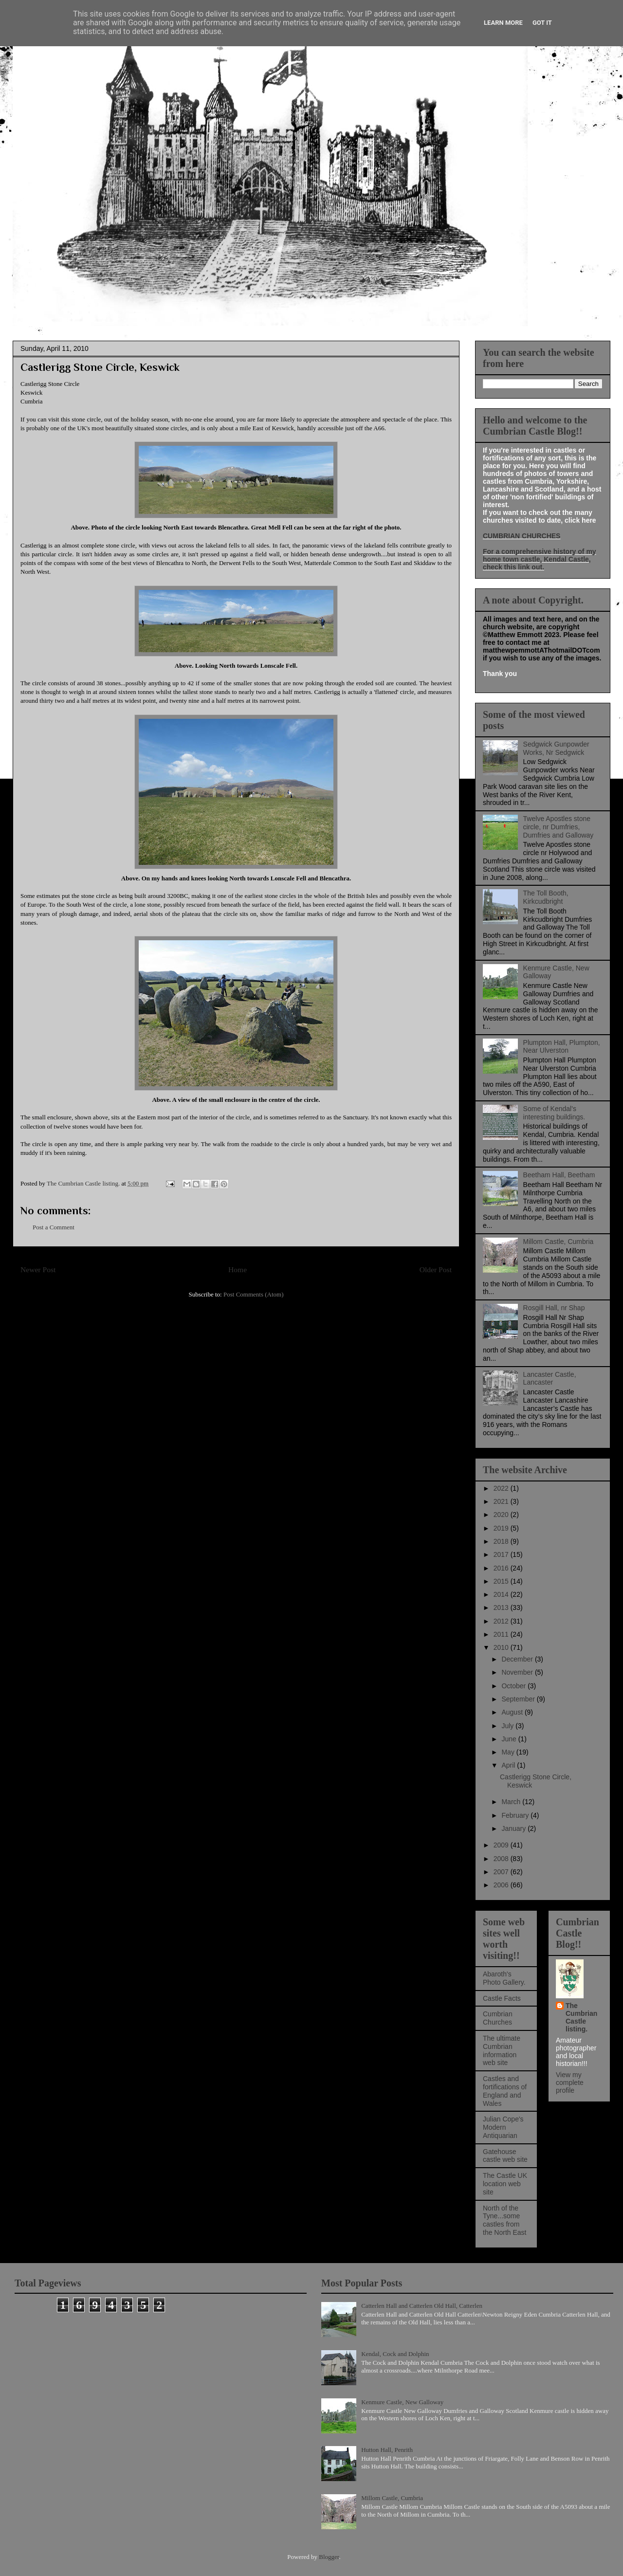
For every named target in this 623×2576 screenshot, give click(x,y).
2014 (502, 1594)
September (518, 1699)
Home (237, 1269)
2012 (502, 1621)
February (516, 1815)
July (508, 1726)
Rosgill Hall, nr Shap (554, 1308)
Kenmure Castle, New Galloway (402, 2402)
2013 (502, 1607)
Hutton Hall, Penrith (387, 2449)
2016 (502, 1568)
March (511, 1802)
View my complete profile (570, 2082)
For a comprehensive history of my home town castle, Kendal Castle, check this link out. (539, 559)
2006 (502, 1885)
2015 (502, 1581)
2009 (502, 1845)
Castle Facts (502, 1998)
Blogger (329, 2556)
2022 (502, 1488)
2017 (502, 1554)
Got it (542, 22)
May (508, 1752)
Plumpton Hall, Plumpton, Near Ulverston (561, 1047)
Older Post (436, 1269)
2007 (502, 1872)
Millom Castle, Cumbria (558, 1241)
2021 (502, 1501)
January (514, 1828)
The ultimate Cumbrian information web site (501, 2050)
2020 (502, 1514)
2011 (502, 1634)
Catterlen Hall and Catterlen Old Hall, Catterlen (421, 2305)
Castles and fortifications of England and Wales (505, 2091)
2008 (502, 1859)
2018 (502, 1541)
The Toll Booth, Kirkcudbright (545, 897)
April (509, 1765)
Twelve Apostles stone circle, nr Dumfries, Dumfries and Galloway (558, 827)
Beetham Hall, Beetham (559, 1175)
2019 (502, 1528)
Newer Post (37, 1269)
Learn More (503, 22)
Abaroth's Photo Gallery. (504, 1978)
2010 (502, 1647)
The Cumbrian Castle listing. (581, 2017)
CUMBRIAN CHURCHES (521, 536)
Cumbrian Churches (498, 2018)
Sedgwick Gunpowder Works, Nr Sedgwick (556, 748)
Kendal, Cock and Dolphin (395, 2353)
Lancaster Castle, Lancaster (549, 1378)
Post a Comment (53, 1227)
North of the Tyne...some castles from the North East (505, 2220)
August (512, 1712)
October (514, 1686)
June (509, 1739)
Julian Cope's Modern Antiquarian (503, 2127)
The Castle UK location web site (505, 2184)
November (517, 1672)
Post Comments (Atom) (253, 1294)
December (517, 1659)
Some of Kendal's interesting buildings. (554, 1113)
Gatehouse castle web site (505, 2156)
